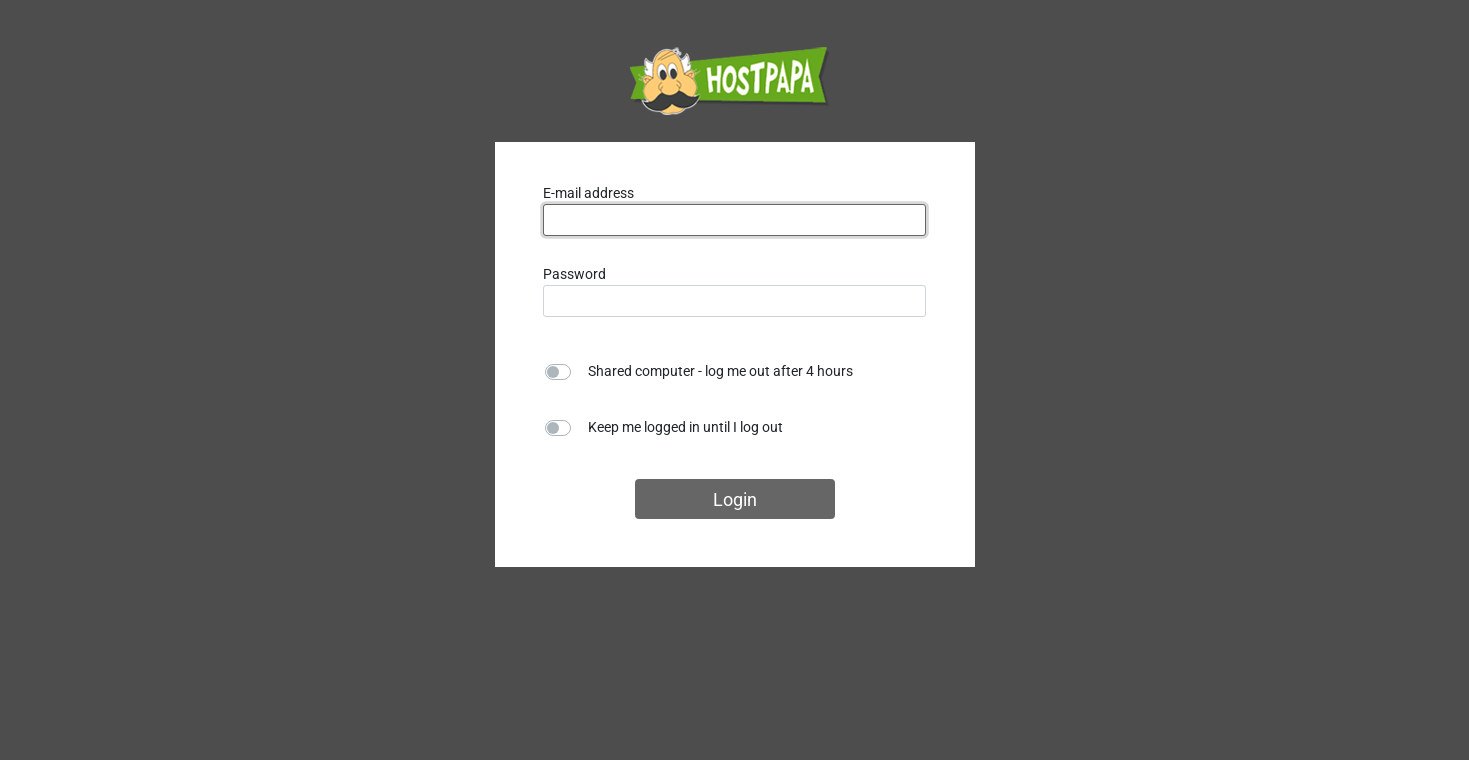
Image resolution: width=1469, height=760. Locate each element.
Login (735, 499)
